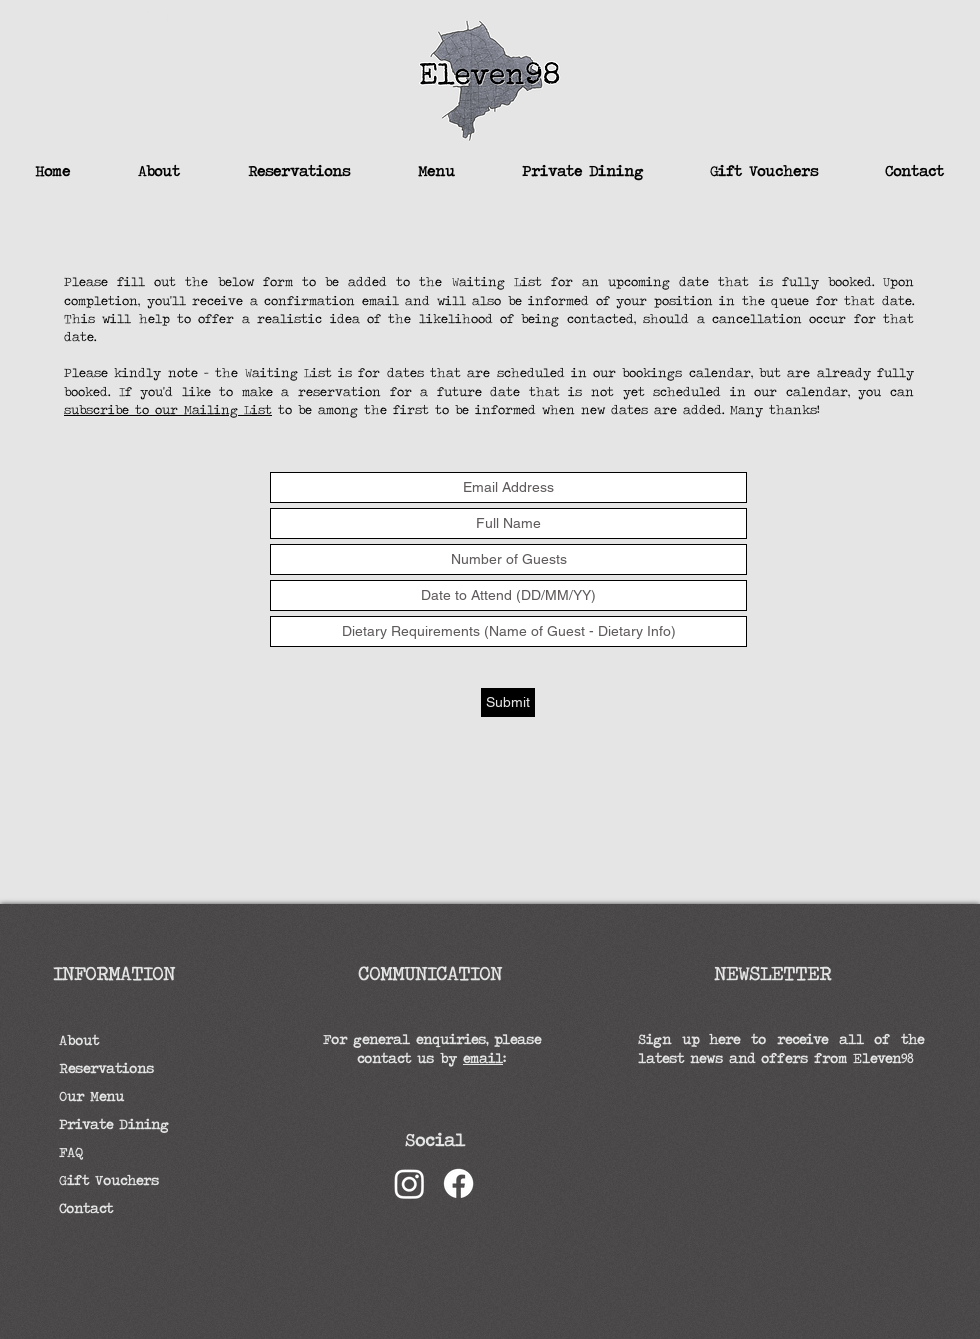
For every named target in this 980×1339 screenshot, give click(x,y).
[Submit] (508, 702)
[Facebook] (458, 1183)
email (483, 1058)
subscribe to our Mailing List (168, 409)
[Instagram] (409, 1183)
